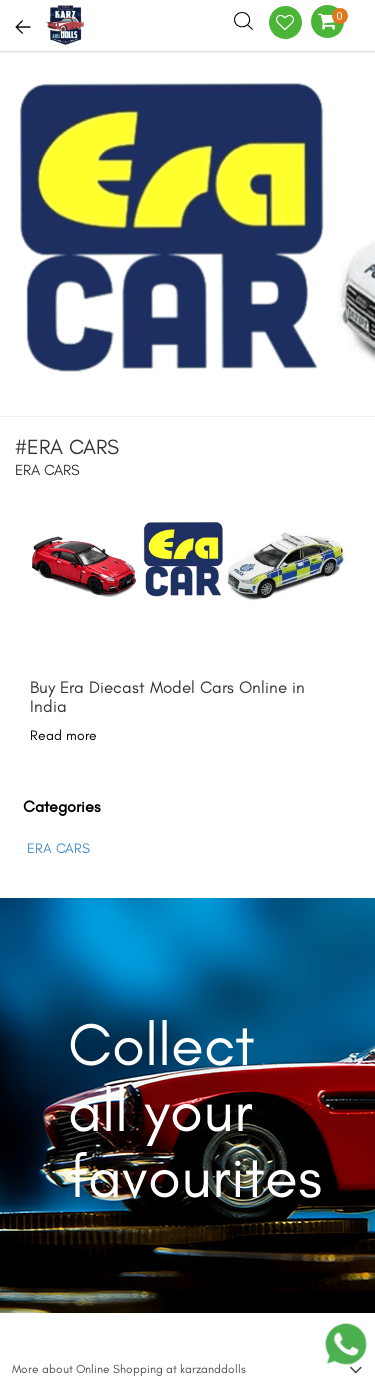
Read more (63, 735)
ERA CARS (58, 848)
